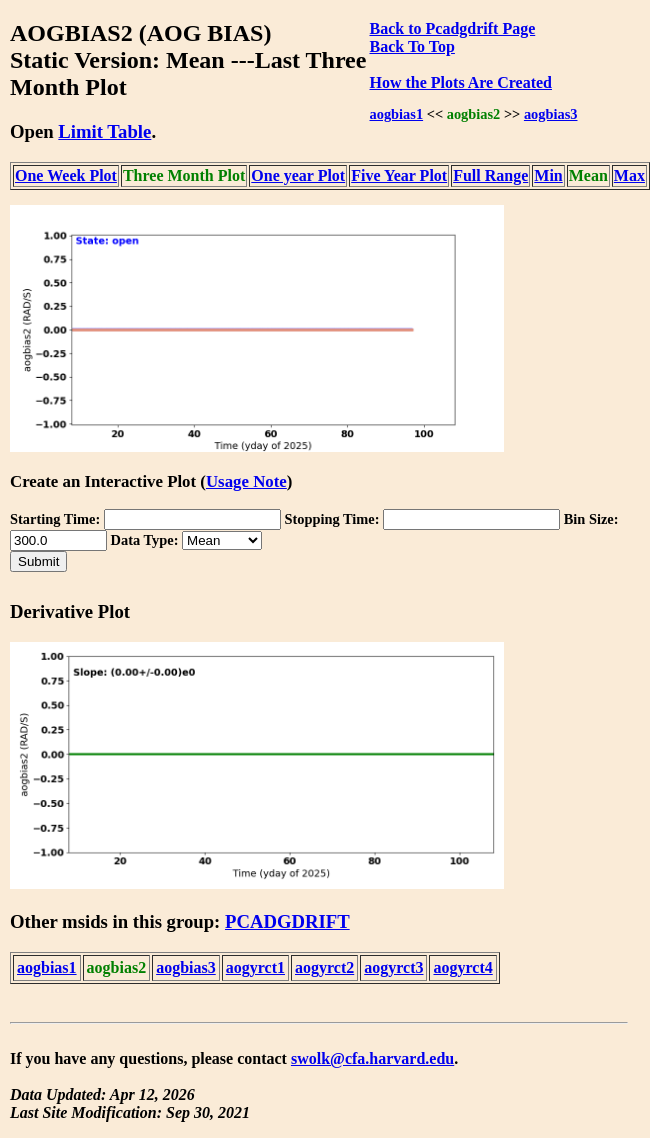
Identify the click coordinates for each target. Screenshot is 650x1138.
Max (629, 175)
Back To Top (412, 46)
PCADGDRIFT (287, 921)
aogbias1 (397, 114)
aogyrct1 (255, 967)
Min (548, 175)
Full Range (490, 175)
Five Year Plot (399, 175)
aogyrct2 (324, 967)
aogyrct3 (393, 967)
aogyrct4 (462, 967)
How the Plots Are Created (461, 82)
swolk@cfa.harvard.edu (372, 1058)
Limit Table (104, 131)
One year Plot (298, 175)
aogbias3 (551, 114)
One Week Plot (66, 175)
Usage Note (246, 481)
